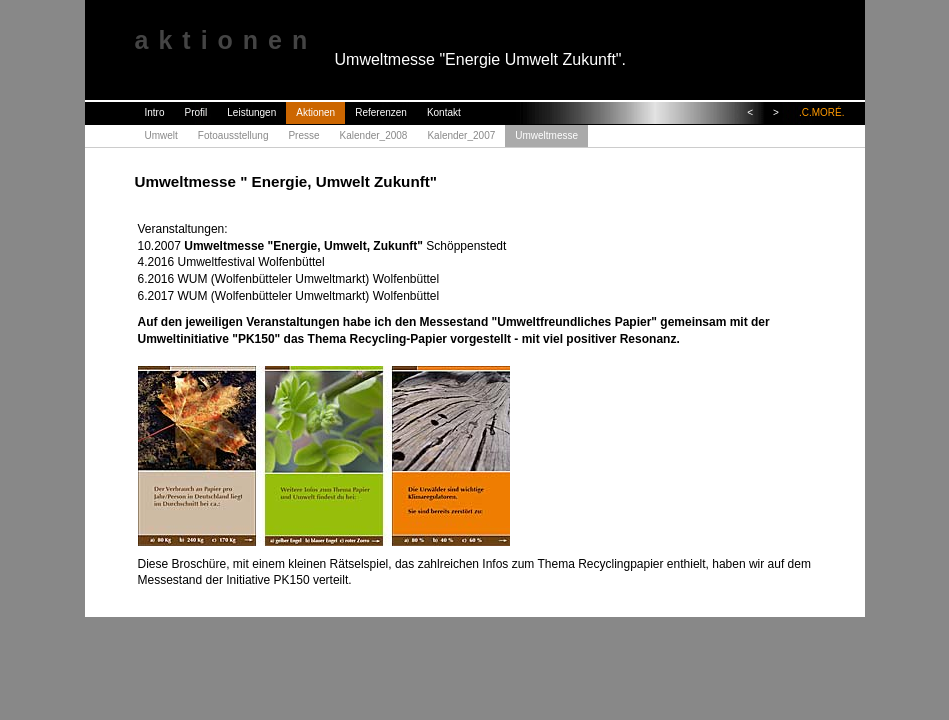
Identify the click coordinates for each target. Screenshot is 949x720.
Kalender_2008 (374, 135)
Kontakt (444, 112)
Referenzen (381, 112)
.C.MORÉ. (822, 112)
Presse (303, 135)
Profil (196, 112)
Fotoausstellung (233, 135)
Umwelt (161, 135)
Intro (155, 112)
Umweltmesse (546, 135)
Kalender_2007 (461, 135)
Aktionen (315, 112)
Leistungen (251, 112)
